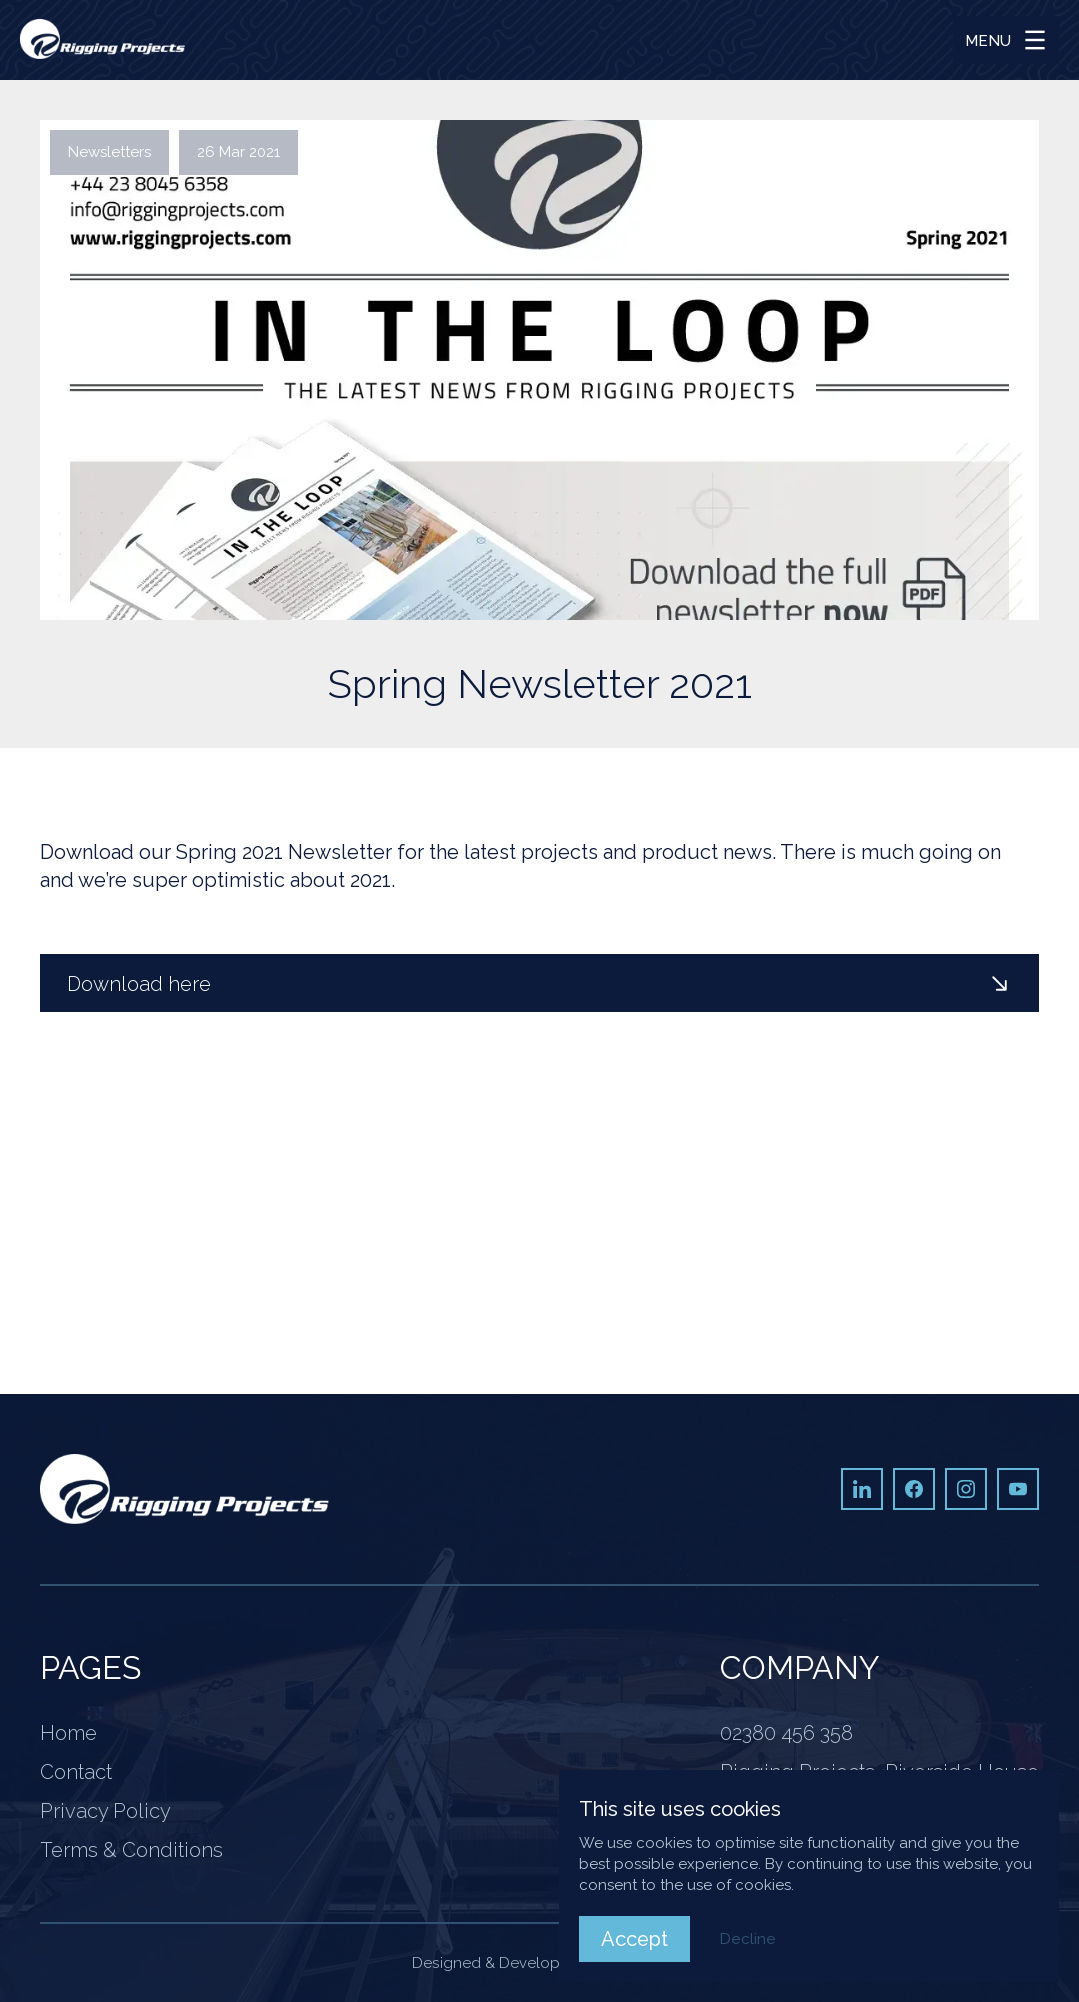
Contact (76, 1772)
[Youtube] (1018, 1489)
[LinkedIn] (862, 1489)
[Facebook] (914, 1489)
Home (68, 1733)
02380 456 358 (786, 1733)
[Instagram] (966, 1489)
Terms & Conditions (131, 1850)
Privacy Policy (105, 1811)
